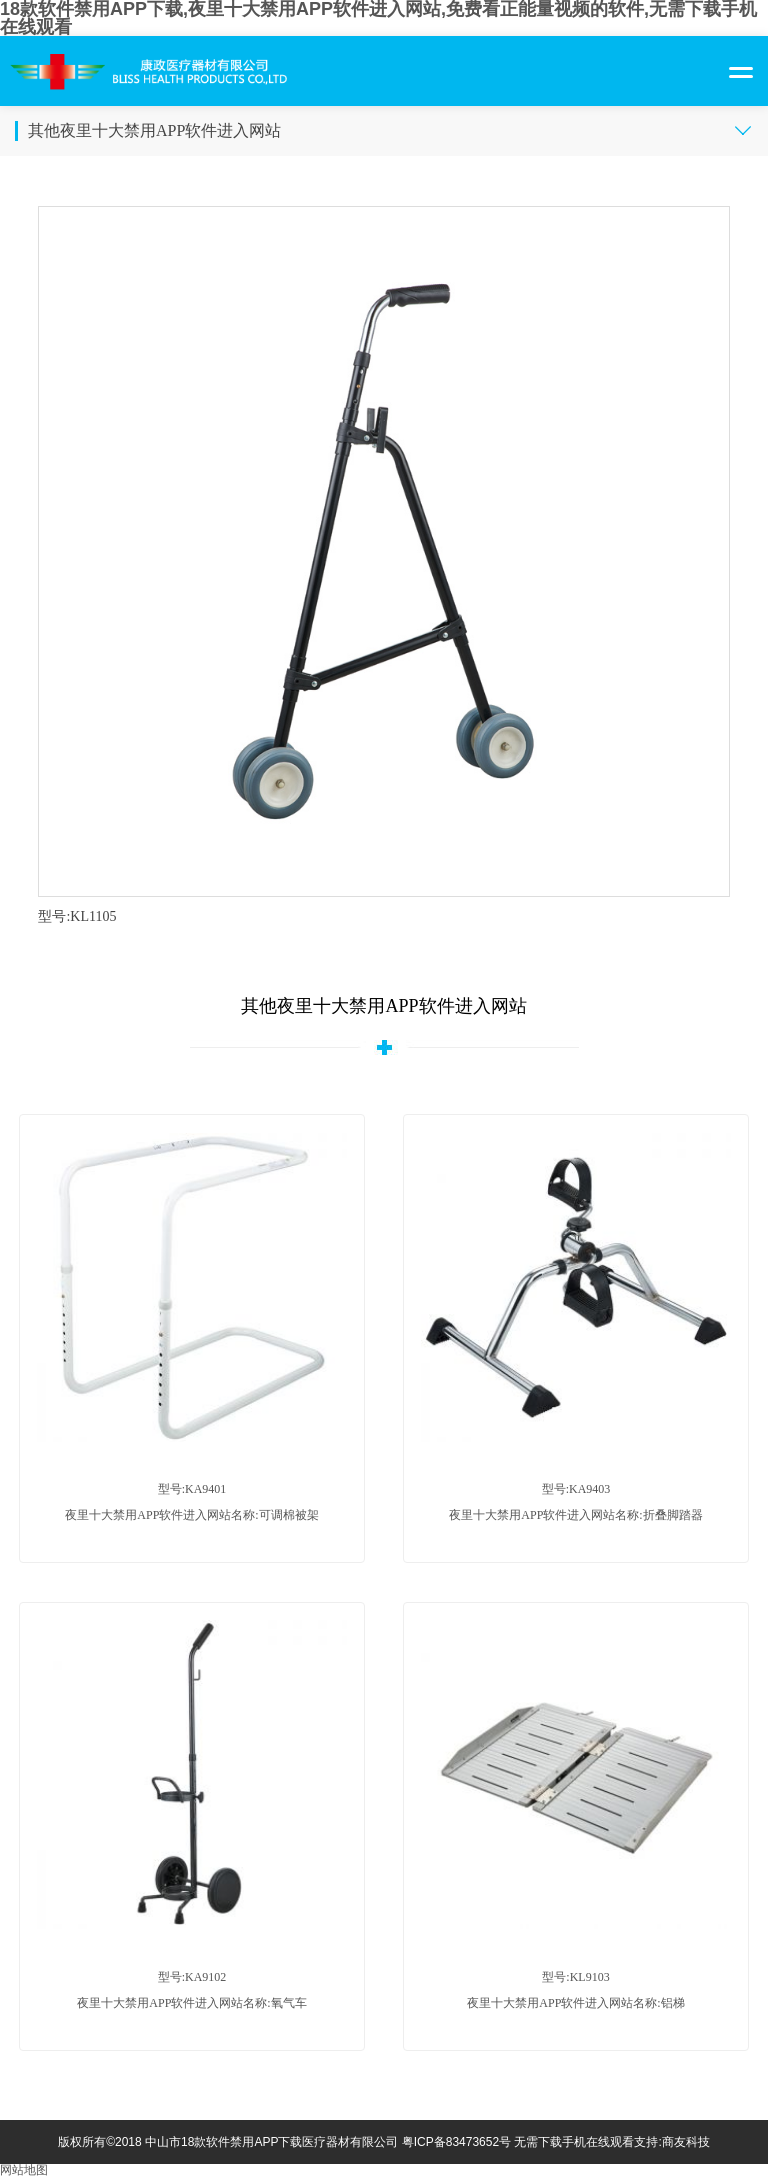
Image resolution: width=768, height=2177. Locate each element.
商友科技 (686, 2142)
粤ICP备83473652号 (456, 2142)
